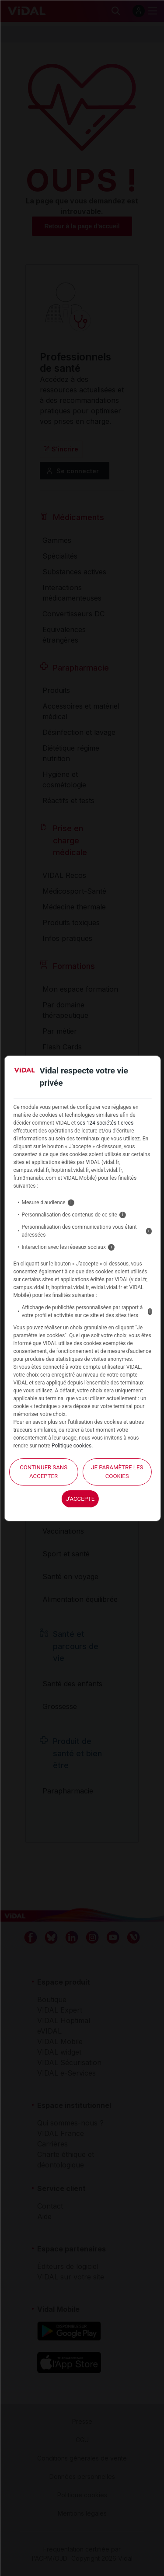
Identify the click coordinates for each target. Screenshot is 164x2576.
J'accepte (80, 1499)
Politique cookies (71, 1446)
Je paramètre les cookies (117, 1471)
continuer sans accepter (43, 1471)
